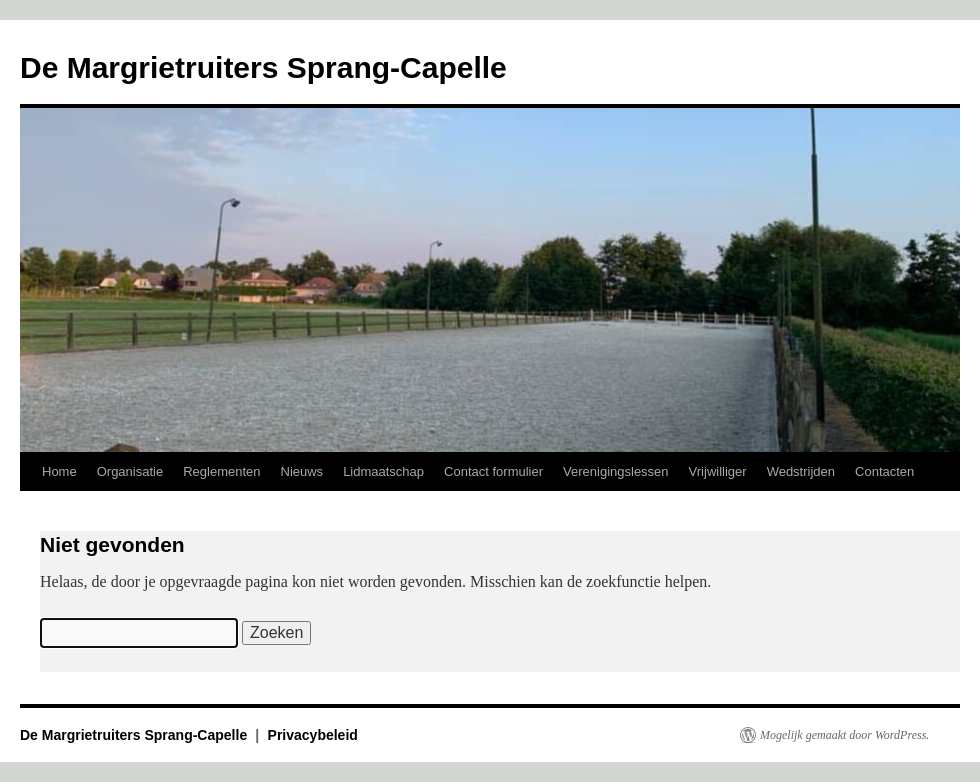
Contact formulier (493, 471)
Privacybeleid (313, 735)
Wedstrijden (801, 471)
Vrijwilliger (718, 471)
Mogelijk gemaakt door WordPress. (844, 735)
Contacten (884, 471)
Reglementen (221, 471)
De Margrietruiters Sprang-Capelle (263, 67)
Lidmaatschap (383, 471)
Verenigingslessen (616, 471)
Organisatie (130, 471)
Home (59, 471)
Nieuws (302, 471)
